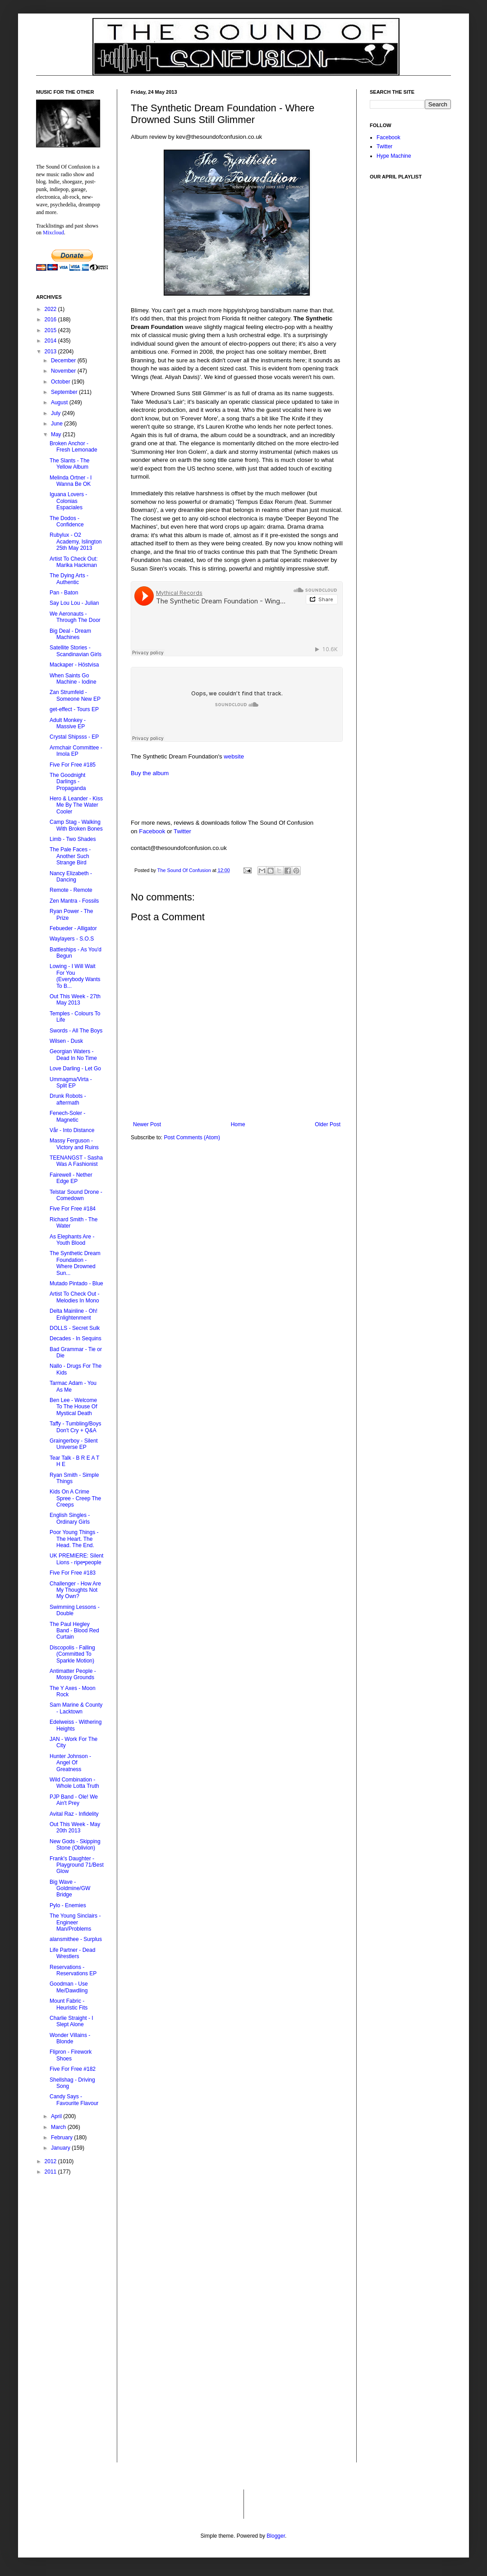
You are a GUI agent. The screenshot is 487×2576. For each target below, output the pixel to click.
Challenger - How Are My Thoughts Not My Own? (75, 1590)
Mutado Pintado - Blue (76, 1283)
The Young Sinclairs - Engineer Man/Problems (75, 1922)
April (57, 2116)
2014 (51, 341)
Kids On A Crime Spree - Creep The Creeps (75, 1498)
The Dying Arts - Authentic (69, 578)
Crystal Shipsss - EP (74, 737)
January (61, 2148)
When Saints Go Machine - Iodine (73, 678)
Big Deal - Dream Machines (70, 634)
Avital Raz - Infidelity (74, 1814)
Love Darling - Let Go (75, 1068)
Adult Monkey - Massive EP (68, 723)
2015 (51, 330)
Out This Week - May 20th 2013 (75, 1827)
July (56, 413)
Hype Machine (394, 156)
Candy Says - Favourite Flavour (74, 2099)
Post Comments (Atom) (192, 1137)
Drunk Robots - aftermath (68, 1099)
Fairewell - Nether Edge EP (71, 1178)
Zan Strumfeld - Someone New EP (75, 695)
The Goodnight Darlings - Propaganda (68, 781)
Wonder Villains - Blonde (70, 2038)
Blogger (275, 2536)
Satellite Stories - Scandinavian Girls (75, 650)
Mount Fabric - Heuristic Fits (68, 2004)
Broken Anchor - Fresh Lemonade (73, 446)
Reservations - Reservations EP (73, 1970)
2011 (51, 2172)
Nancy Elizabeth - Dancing (71, 876)
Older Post (327, 1124)
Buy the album (150, 773)
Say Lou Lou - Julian (74, 603)
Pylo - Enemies (68, 1905)
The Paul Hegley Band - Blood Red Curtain (74, 1630)
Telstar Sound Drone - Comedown (76, 1195)
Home (238, 1124)
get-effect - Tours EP (74, 709)
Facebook (152, 831)
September (65, 392)
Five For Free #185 (73, 765)
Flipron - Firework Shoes (71, 2055)
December (64, 360)
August (60, 402)
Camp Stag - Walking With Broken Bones (76, 825)
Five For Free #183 (73, 1573)
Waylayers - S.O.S (72, 939)
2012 (51, 2161)
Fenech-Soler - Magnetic (67, 1116)
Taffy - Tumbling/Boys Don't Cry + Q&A (75, 1426)
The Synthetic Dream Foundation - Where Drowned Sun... (75, 1263)
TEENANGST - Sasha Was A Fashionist (76, 1161)
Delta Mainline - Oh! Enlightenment (73, 1314)
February (62, 2137)
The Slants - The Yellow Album (70, 463)
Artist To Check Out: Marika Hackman (73, 562)
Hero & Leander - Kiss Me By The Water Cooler (76, 805)
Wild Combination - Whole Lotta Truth (74, 1783)
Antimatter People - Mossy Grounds (73, 1674)
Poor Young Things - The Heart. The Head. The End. (74, 1538)
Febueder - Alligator (73, 928)
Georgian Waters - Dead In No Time (73, 1054)
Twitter (182, 831)
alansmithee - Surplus (76, 1939)
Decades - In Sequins (75, 1338)
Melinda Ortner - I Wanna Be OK (71, 481)
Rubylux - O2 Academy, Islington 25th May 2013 (76, 541)
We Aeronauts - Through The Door (75, 617)
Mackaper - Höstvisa (74, 665)
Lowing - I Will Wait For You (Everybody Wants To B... (75, 976)
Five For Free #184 (73, 1209)
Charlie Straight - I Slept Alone (71, 2021)
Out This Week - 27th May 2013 (75, 999)
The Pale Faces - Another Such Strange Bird (70, 856)
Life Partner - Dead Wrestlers (72, 1953)
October (61, 382)
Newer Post (147, 1124)
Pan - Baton (64, 592)
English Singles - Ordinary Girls (70, 1518)
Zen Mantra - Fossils (74, 901)
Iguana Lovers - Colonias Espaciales (68, 501)
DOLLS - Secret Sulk (75, 1328)
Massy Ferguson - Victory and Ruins (74, 1143)
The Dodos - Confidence (67, 521)
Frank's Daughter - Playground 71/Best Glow (77, 1865)
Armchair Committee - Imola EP (76, 750)
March (59, 2127)
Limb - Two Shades (73, 839)
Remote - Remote (71, 890)
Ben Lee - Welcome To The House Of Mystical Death (73, 1406)
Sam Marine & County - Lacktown (76, 1708)
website (234, 756)
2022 (51, 309)
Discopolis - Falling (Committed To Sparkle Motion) (72, 1654)
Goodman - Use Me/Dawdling (69, 1987)
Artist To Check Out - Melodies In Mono (74, 1297)
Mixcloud (53, 232)
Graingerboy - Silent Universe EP (74, 1444)
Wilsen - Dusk (66, 1041)
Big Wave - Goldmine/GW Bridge (70, 1888)
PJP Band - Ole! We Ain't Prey (74, 1800)
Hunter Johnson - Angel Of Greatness (70, 1762)
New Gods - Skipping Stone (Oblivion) (75, 1844)
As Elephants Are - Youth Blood (72, 1239)
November (64, 371)
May (57, 434)
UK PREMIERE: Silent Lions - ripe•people (76, 1559)
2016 (51, 319)
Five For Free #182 (73, 2069)
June (57, 423)
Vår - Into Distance (72, 1130)
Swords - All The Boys (76, 1031)
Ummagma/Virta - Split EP (71, 1082)
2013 (51, 351)
